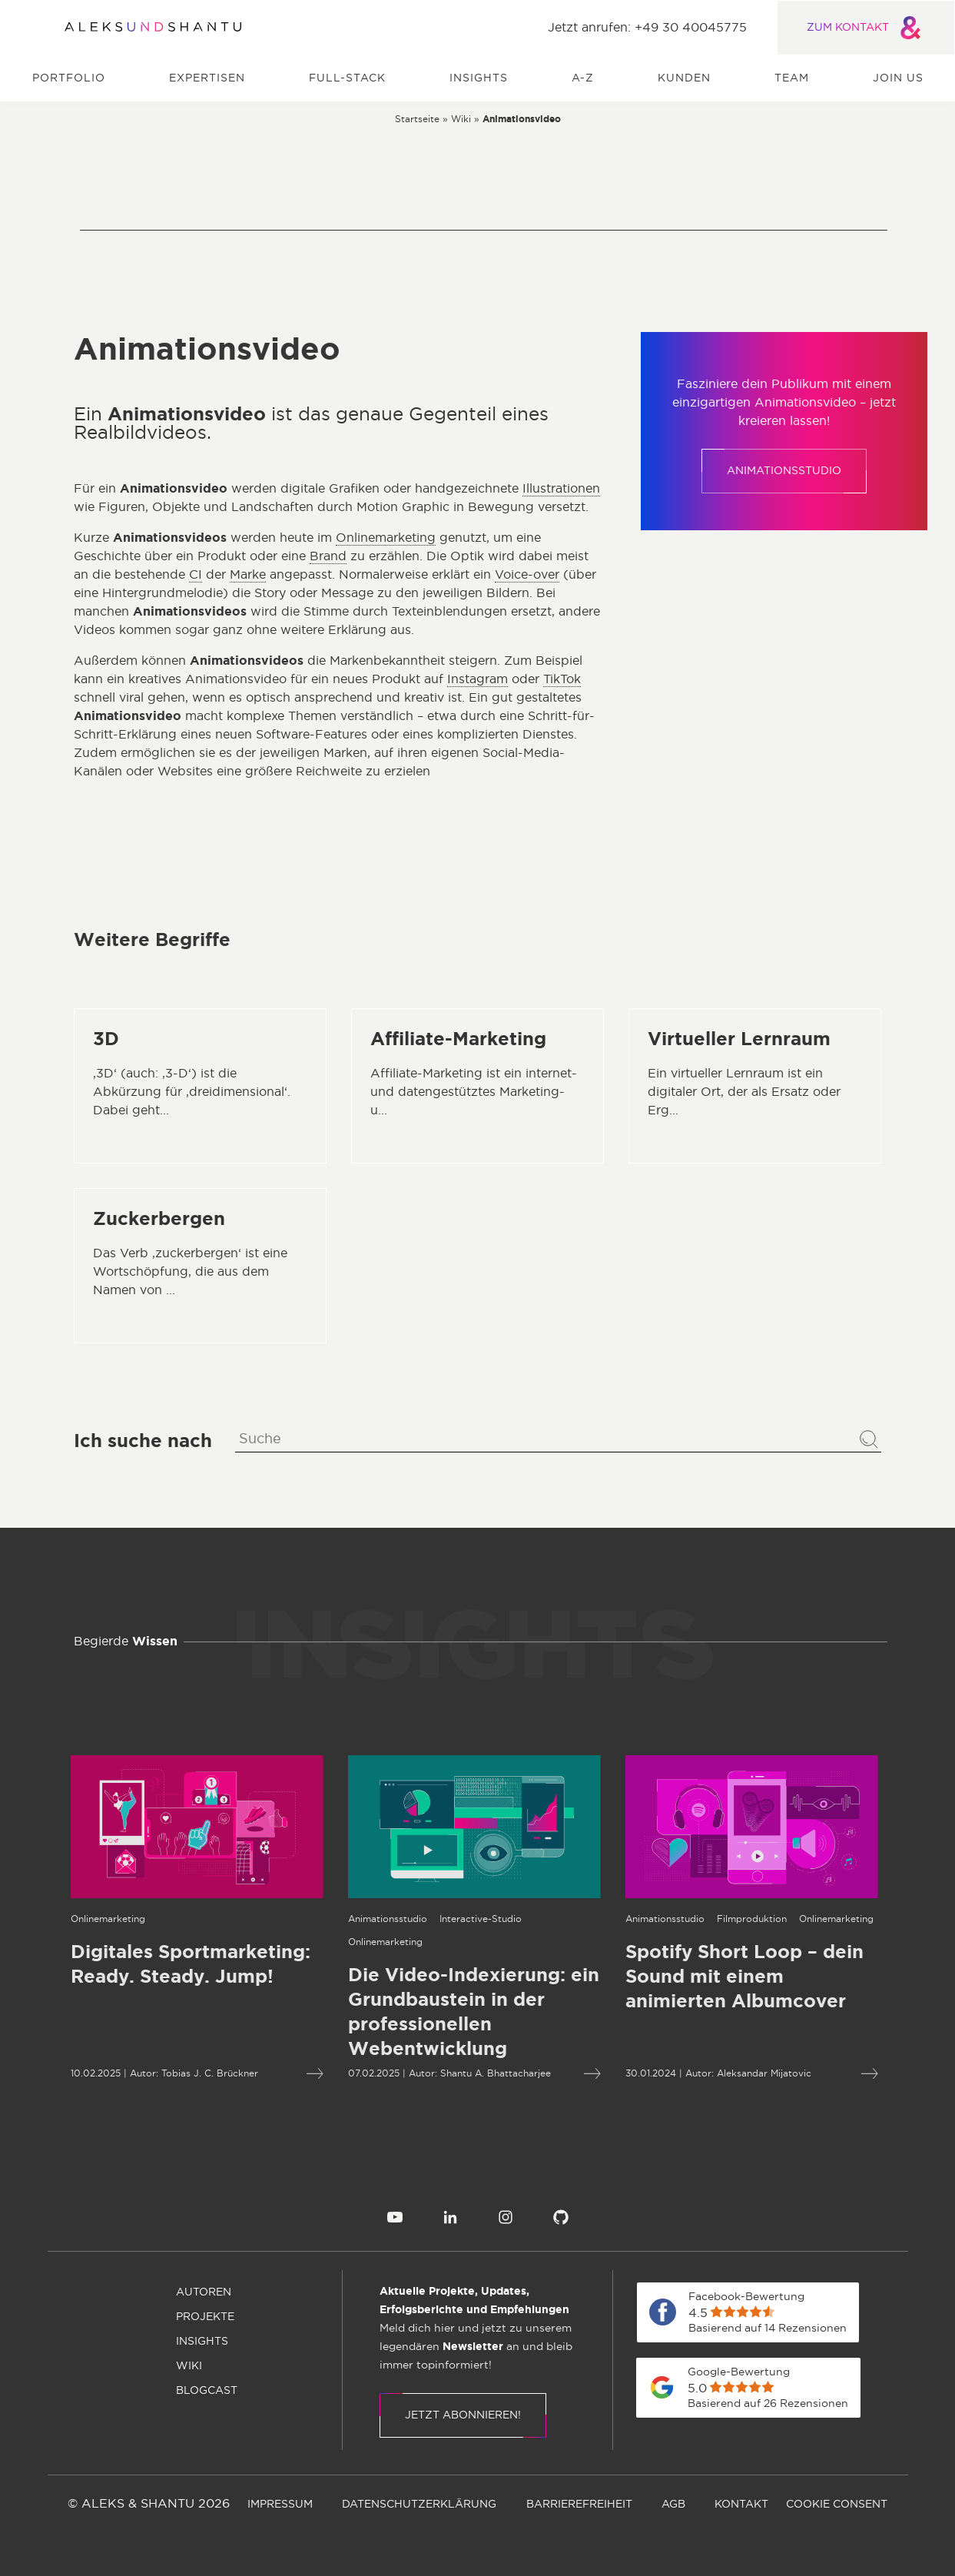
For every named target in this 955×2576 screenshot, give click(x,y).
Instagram (477, 679)
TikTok (562, 679)
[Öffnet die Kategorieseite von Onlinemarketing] (309, 1942)
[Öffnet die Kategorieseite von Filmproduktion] (676, 1918)
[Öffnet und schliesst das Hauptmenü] (35, 28)
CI (195, 575)
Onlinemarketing (386, 538)
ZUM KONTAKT (866, 27)
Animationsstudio (784, 471)
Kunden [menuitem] (684, 78)
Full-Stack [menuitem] (347, 78)
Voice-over (527, 575)
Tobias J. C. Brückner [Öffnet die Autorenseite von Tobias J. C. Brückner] (133, 2073)
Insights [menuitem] (478, 78)
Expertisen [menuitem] (207, 78)
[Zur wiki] (461, 118)
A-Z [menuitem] (583, 78)
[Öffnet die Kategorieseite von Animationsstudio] (311, 1918)
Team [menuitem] (791, 78)
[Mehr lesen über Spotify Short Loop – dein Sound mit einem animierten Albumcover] (675, 1977)
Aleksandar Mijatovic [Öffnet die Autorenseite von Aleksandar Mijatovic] (688, 2073)
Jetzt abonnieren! (463, 2415)
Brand (328, 556)
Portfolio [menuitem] (68, 78)
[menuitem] (395, 2217)
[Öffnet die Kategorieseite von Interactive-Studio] (404, 1918)
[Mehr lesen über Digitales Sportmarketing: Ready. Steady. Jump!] (238, 2074)
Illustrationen (561, 489)
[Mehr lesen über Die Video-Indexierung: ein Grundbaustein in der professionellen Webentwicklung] (398, 2013)
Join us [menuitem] (898, 78)
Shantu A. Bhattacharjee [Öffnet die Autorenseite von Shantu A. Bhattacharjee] (419, 2073)
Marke (248, 575)
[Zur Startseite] (153, 27)
